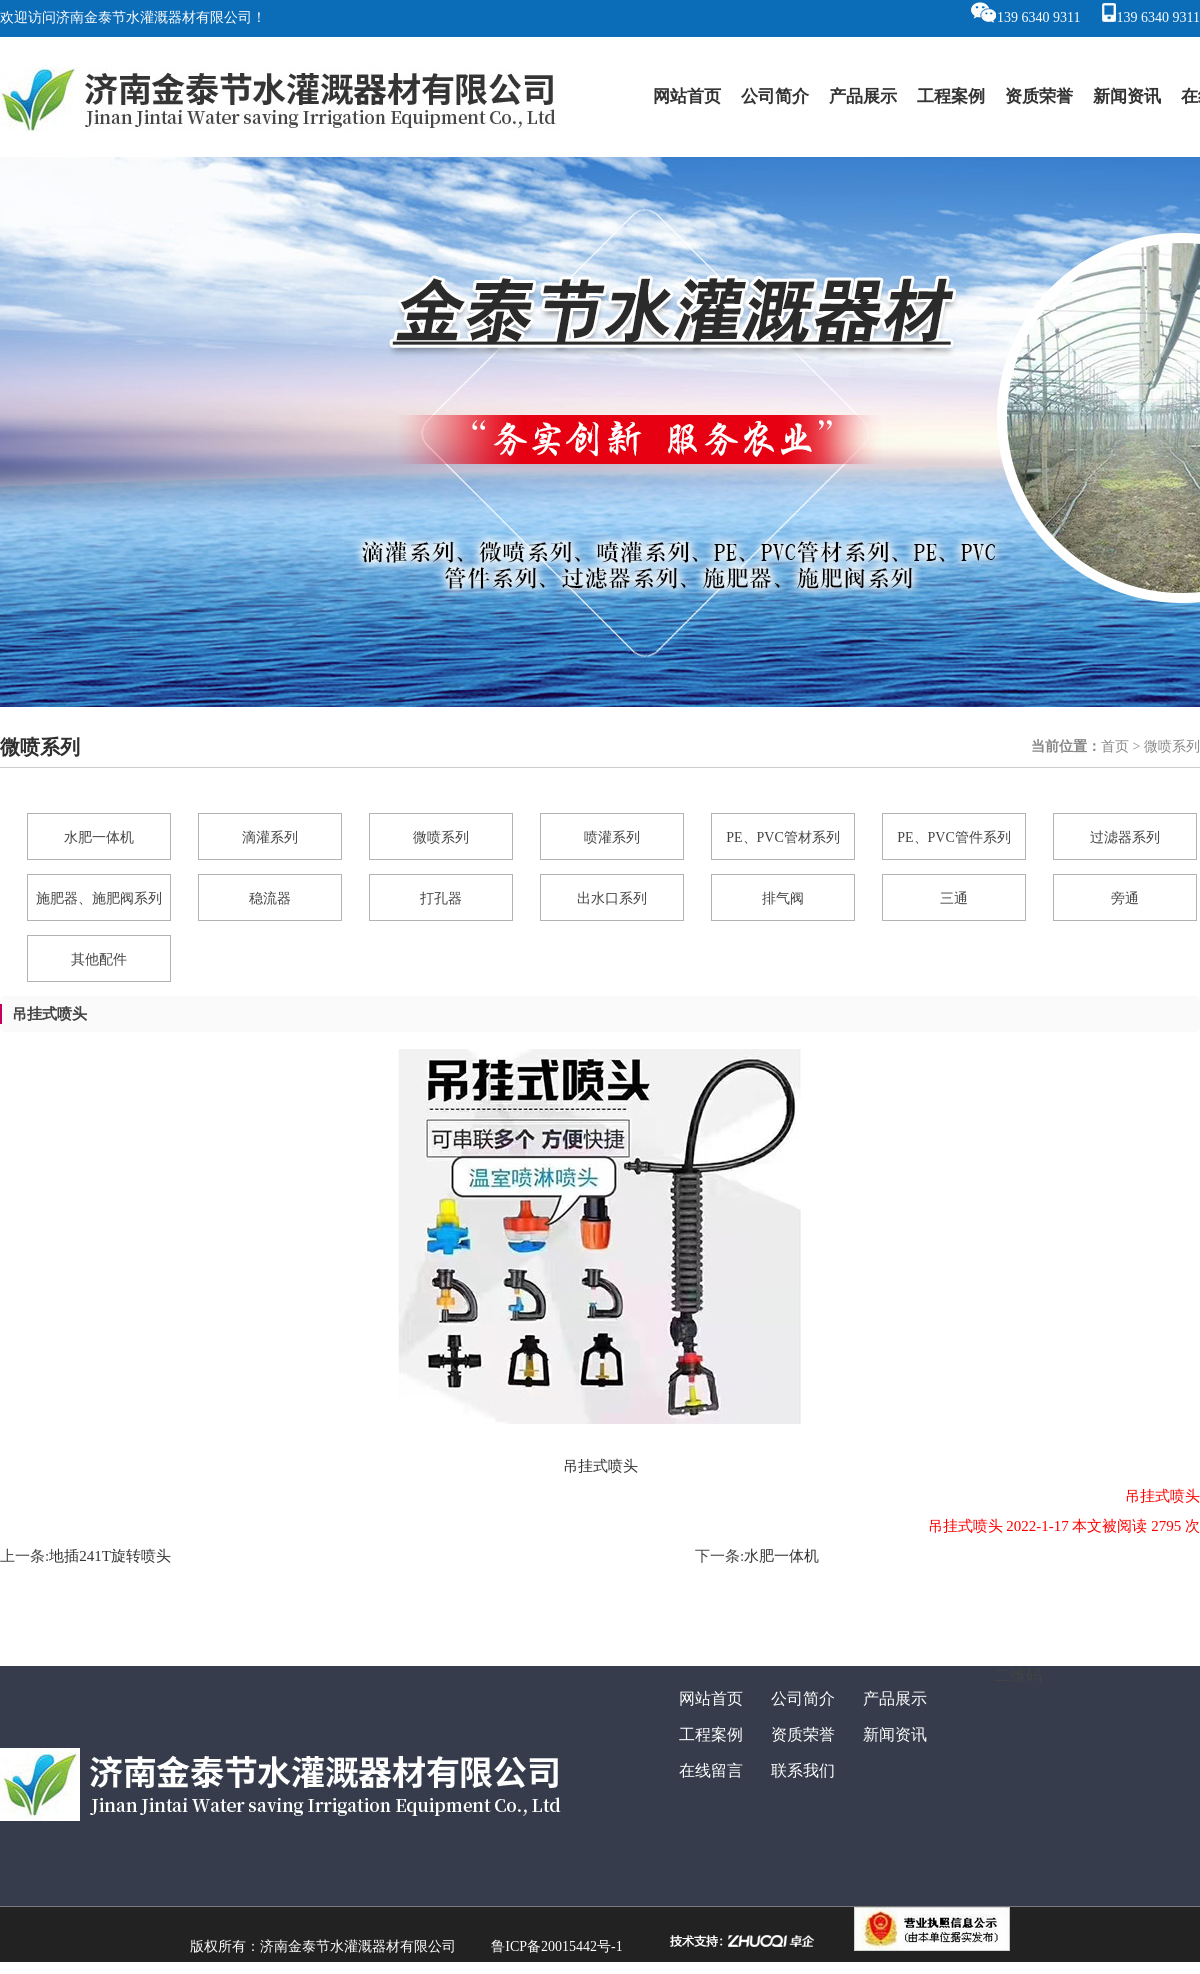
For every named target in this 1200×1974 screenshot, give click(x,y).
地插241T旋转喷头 (110, 1556)
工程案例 (951, 96)
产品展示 (863, 96)
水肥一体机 (781, 1556)
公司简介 (775, 96)
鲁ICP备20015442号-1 (556, 1946)
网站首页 (687, 96)
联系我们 (803, 1770)
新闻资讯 (1127, 96)
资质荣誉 (1039, 96)
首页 (1115, 746)
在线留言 (711, 1770)
